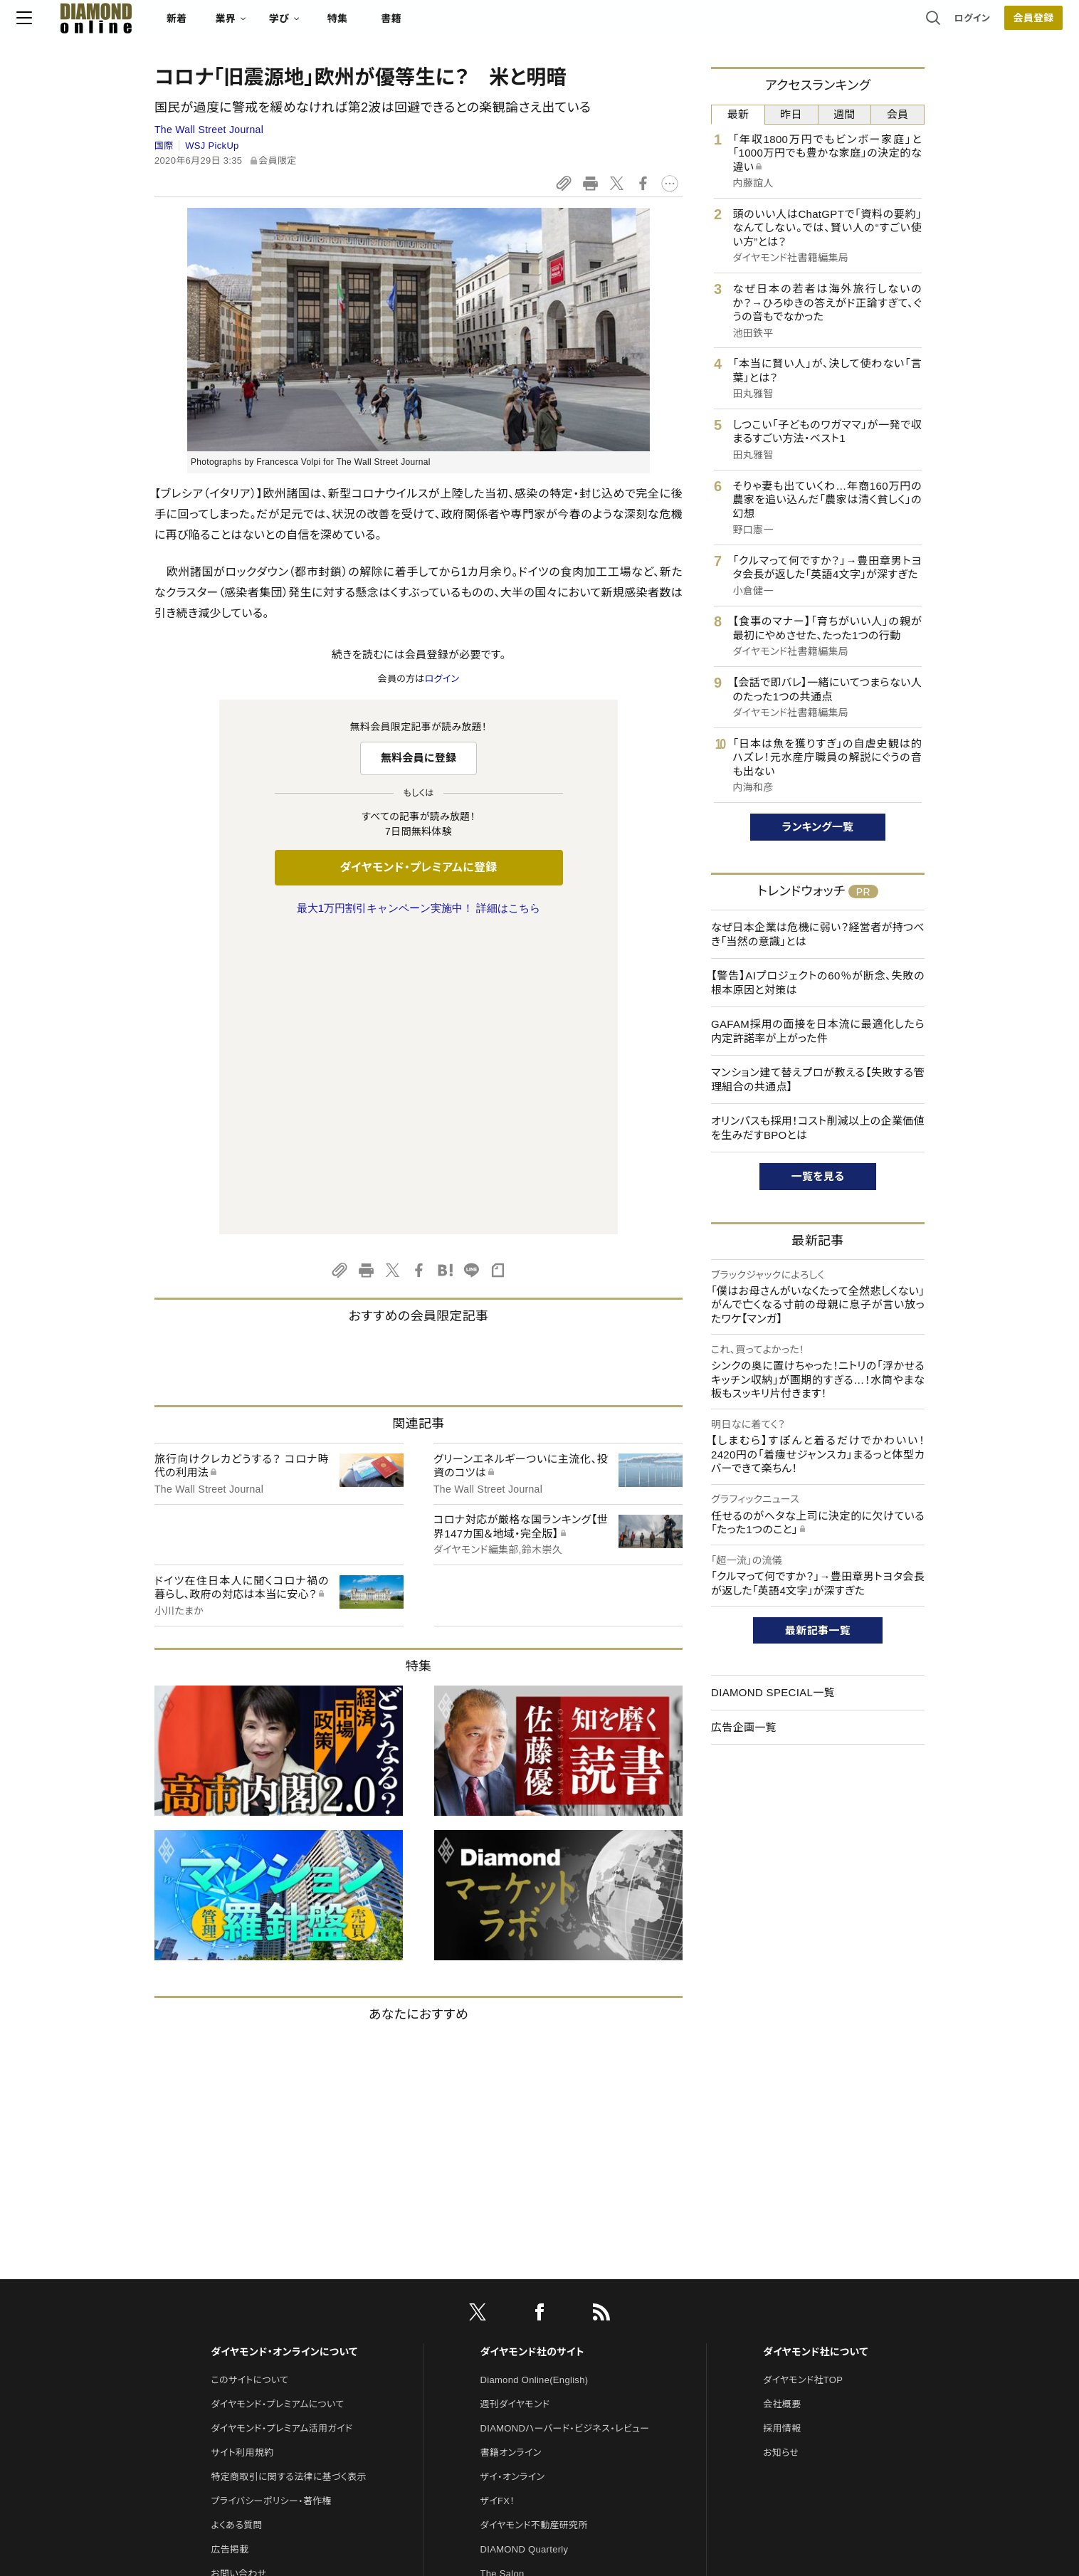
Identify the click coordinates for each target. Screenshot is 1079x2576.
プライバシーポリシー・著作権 (271, 2202)
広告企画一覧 (744, 1727)
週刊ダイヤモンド (515, 2105)
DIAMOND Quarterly (524, 2250)
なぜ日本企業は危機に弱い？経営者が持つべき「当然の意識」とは (818, 934)
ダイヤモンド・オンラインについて (284, 2053)
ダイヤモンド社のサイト (532, 2053)
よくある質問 (236, 2226)
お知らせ (781, 2153)
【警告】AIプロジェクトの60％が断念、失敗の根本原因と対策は (818, 982)
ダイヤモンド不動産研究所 (534, 2226)
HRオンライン (508, 2298)
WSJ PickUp (211, 145)
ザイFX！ (497, 2202)
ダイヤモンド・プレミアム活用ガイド (281, 2129)
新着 (315, 25)
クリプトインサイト (517, 2323)
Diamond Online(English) (534, 2081)
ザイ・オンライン (512, 2177)
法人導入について (247, 2298)
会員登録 (895, 25)
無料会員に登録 (419, 758)
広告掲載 (229, 2250)
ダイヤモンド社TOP (803, 2081)
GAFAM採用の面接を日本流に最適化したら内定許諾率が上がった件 (818, 1031)
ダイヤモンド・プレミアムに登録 (418, 867)
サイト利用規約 (242, 2153)
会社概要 (782, 2105)
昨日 (791, 114)
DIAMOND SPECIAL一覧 (773, 1692)
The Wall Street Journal (208, 129)
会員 (898, 114)
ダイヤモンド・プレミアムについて (277, 2105)
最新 (738, 114)
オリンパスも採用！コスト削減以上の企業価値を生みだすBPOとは (818, 1128)
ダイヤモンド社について (815, 2053)
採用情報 (782, 2129)
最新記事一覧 (818, 1630)
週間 (844, 114)
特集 (475, 25)
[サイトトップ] (220, 24)
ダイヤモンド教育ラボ (523, 2347)
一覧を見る (818, 1176)
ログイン (834, 24)
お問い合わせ (238, 2274)
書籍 (529, 25)
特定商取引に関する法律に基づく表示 (288, 2177)
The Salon (502, 2274)
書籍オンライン (511, 2153)
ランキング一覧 (818, 827)
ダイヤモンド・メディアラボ (533, 2371)
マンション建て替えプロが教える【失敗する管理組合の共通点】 (818, 1079)
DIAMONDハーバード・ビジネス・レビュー (565, 2129)
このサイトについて (249, 2081)
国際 (164, 145)
